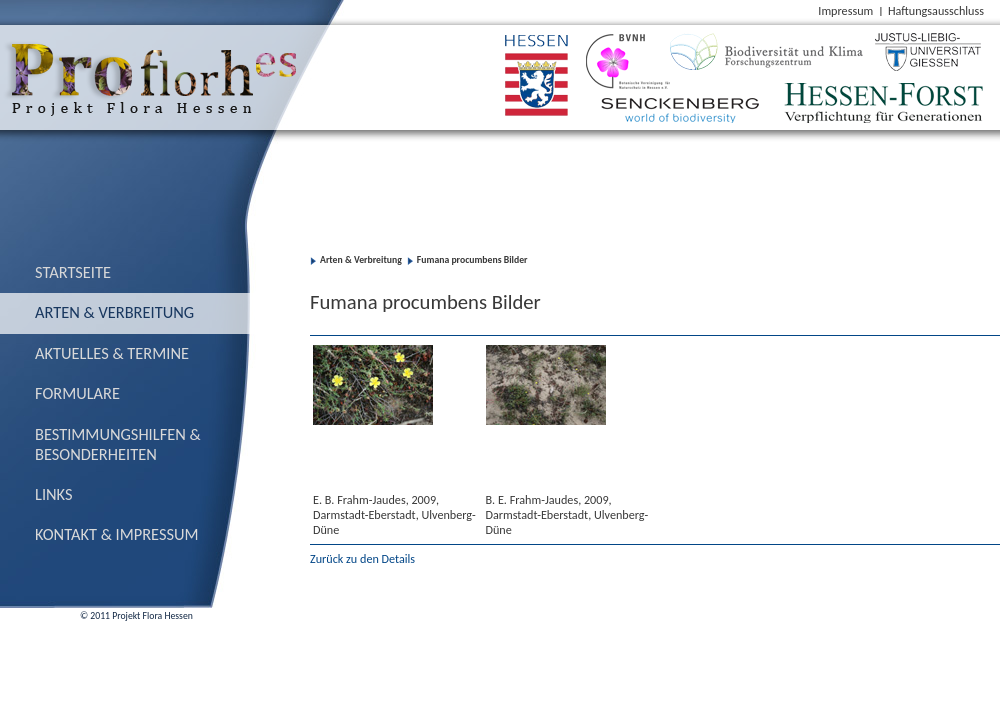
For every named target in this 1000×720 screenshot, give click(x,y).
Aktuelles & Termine (112, 353)
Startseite (73, 272)
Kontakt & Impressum (117, 534)
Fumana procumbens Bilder (472, 260)
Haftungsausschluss (936, 10)
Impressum (845, 10)
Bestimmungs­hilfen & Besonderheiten (118, 444)
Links (54, 494)
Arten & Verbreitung (114, 312)
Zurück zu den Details (362, 558)
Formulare (77, 393)
